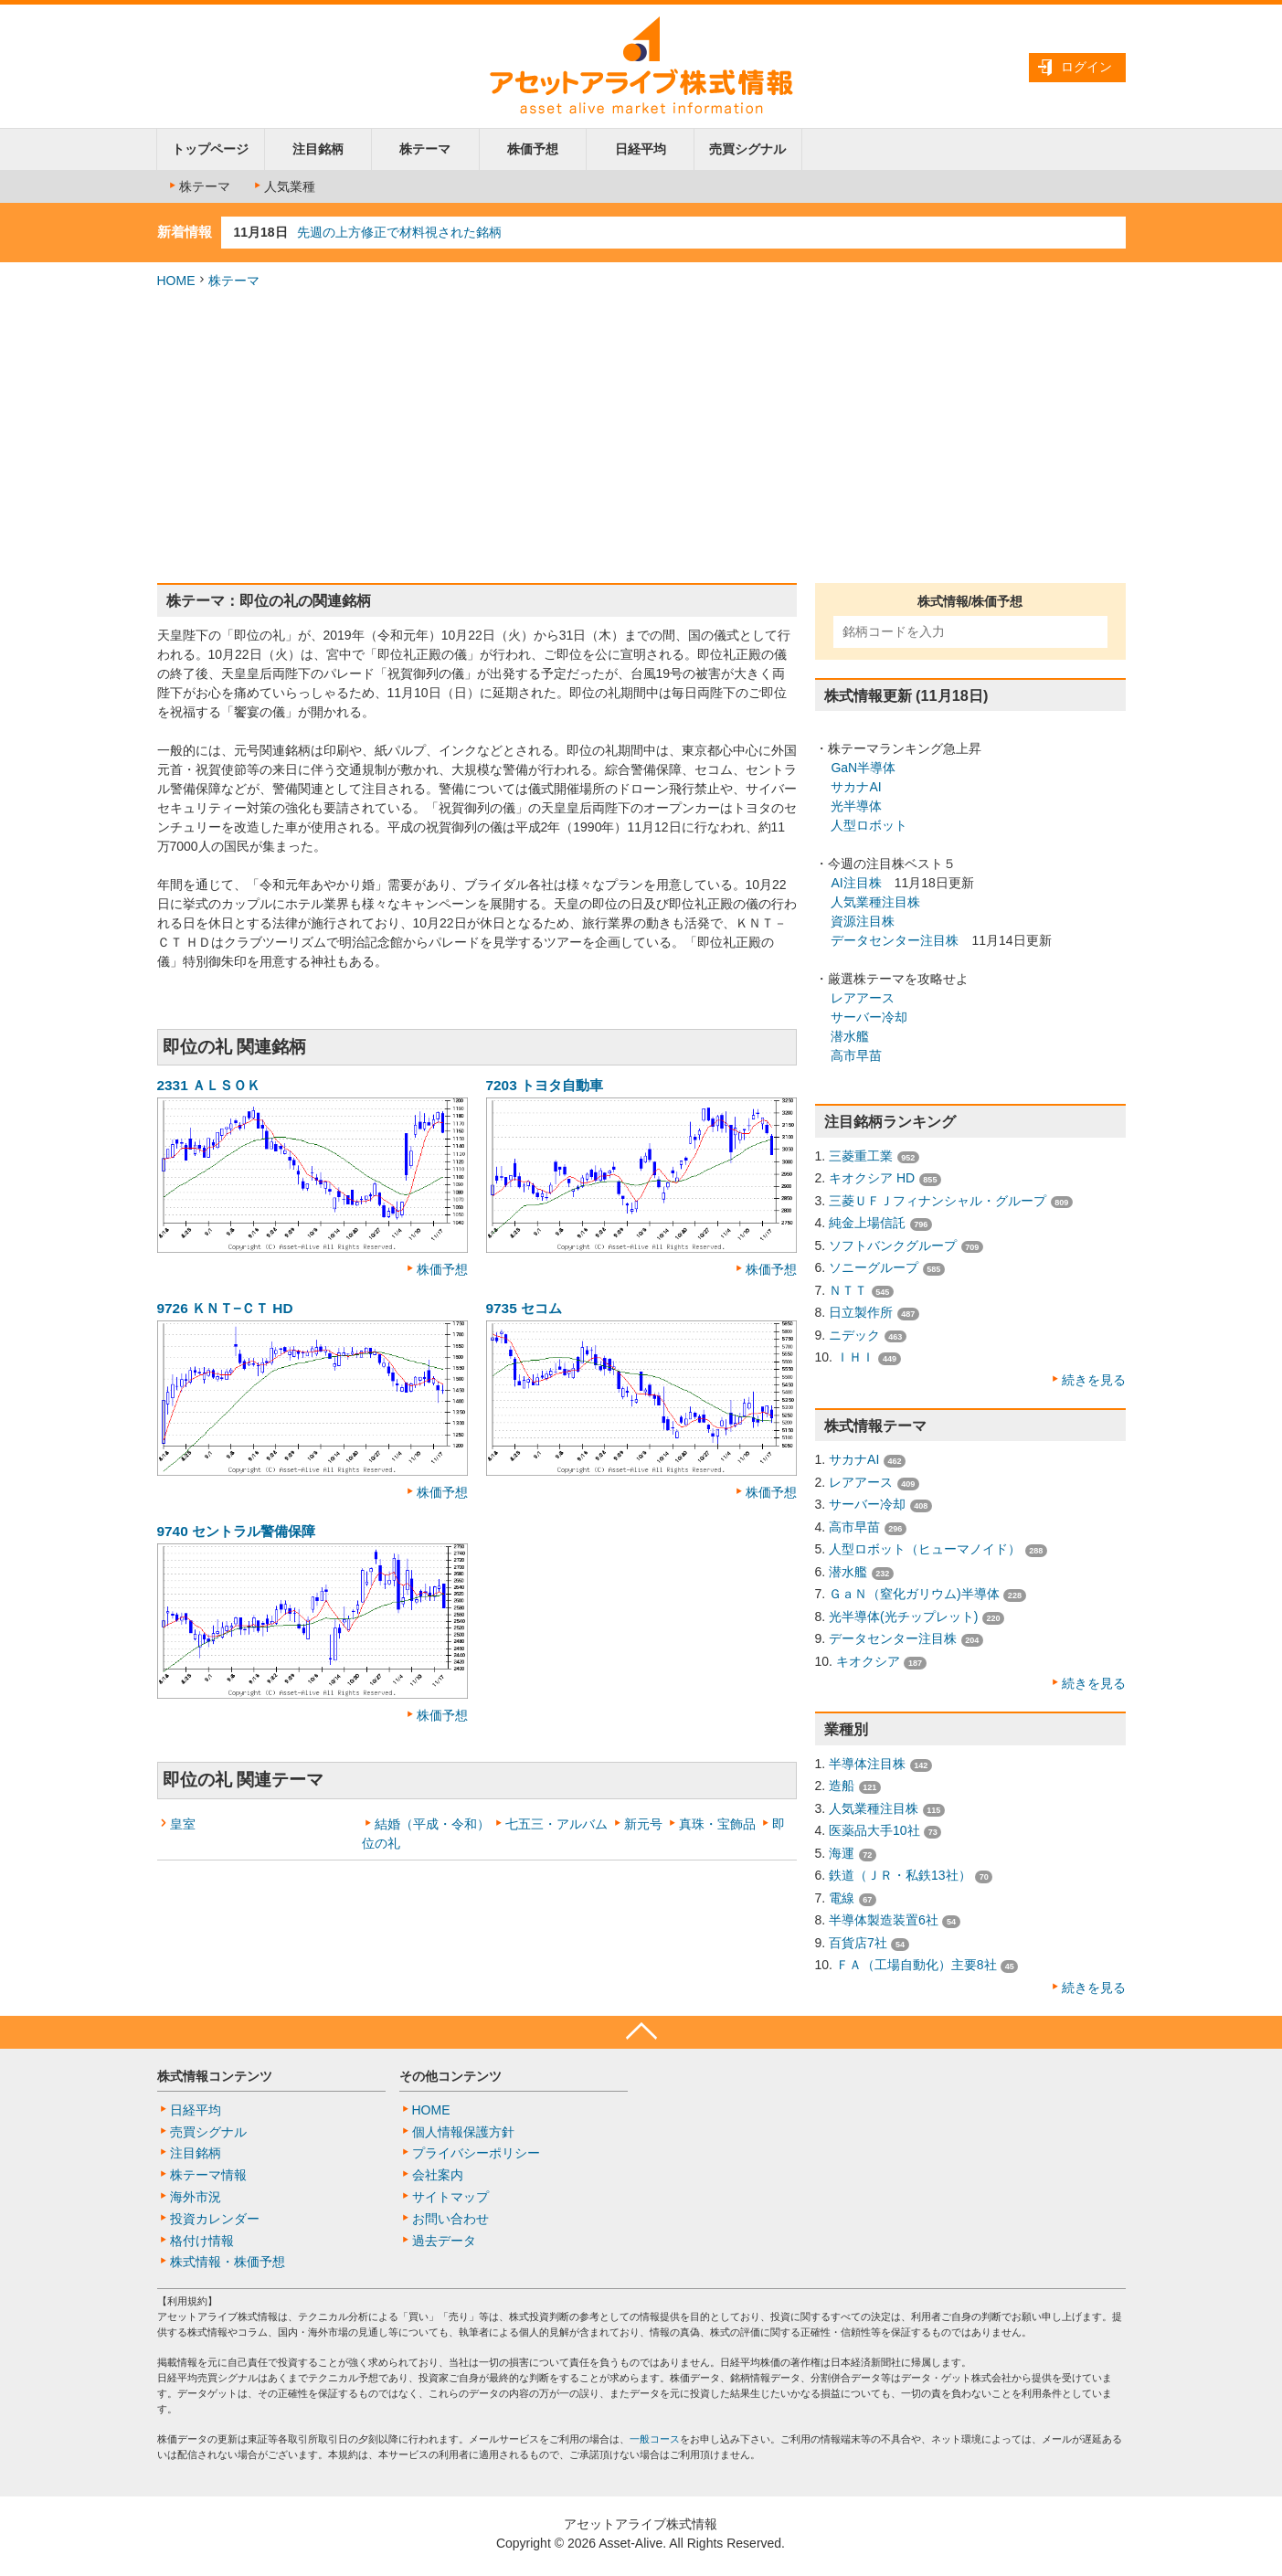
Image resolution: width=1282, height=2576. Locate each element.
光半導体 (856, 806)
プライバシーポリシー (476, 2153)
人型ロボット (869, 825)
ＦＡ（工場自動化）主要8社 (916, 1964)
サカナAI (856, 786)
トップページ (210, 149)
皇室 (183, 1824)
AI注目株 (856, 882)
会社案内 (437, 2175)
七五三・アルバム (556, 1824)
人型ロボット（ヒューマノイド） (925, 1549)
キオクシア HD (872, 1178)
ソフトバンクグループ (893, 1245)
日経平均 (640, 149)
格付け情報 (202, 2240)
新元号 (643, 1824)
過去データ (444, 2240)
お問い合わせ (450, 2218)
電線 (841, 1898)
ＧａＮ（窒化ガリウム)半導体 (914, 1593)
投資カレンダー (215, 2218)
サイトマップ (450, 2196)
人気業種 (283, 186)
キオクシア (868, 1661)
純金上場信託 (867, 1222)
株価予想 (532, 149)
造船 (841, 1785)
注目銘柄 (318, 149)
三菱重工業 (861, 1156)
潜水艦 (850, 1036)
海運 (841, 1853)
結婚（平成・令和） (432, 1824)
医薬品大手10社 (874, 1830)
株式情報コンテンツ (214, 2076)
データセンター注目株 (895, 940)
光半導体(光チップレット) (903, 1616)
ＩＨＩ (855, 1357)
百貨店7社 (858, 1942)
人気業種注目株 (875, 902)
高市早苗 (856, 1055)
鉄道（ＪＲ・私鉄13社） (900, 1875)
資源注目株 (863, 921)
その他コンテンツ (450, 2076)
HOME (176, 280)
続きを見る (1094, 1380)
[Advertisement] (641, 437)
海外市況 (195, 2196)
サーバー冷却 (869, 1017)
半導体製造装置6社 (883, 1920)
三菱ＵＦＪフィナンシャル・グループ (937, 1200)
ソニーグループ (873, 1267)
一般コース (655, 2438)
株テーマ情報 (208, 2175)
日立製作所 (861, 1312)
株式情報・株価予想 (227, 2261)
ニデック (854, 1335)
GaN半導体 (863, 767)
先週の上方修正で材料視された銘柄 (399, 232)
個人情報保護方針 (463, 2132)
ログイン (1086, 66)
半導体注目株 (867, 1763)
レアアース (863, 998)
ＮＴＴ (848, 1290)
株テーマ (424, 149)
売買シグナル (747, 149)
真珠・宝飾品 (717, 1824)
